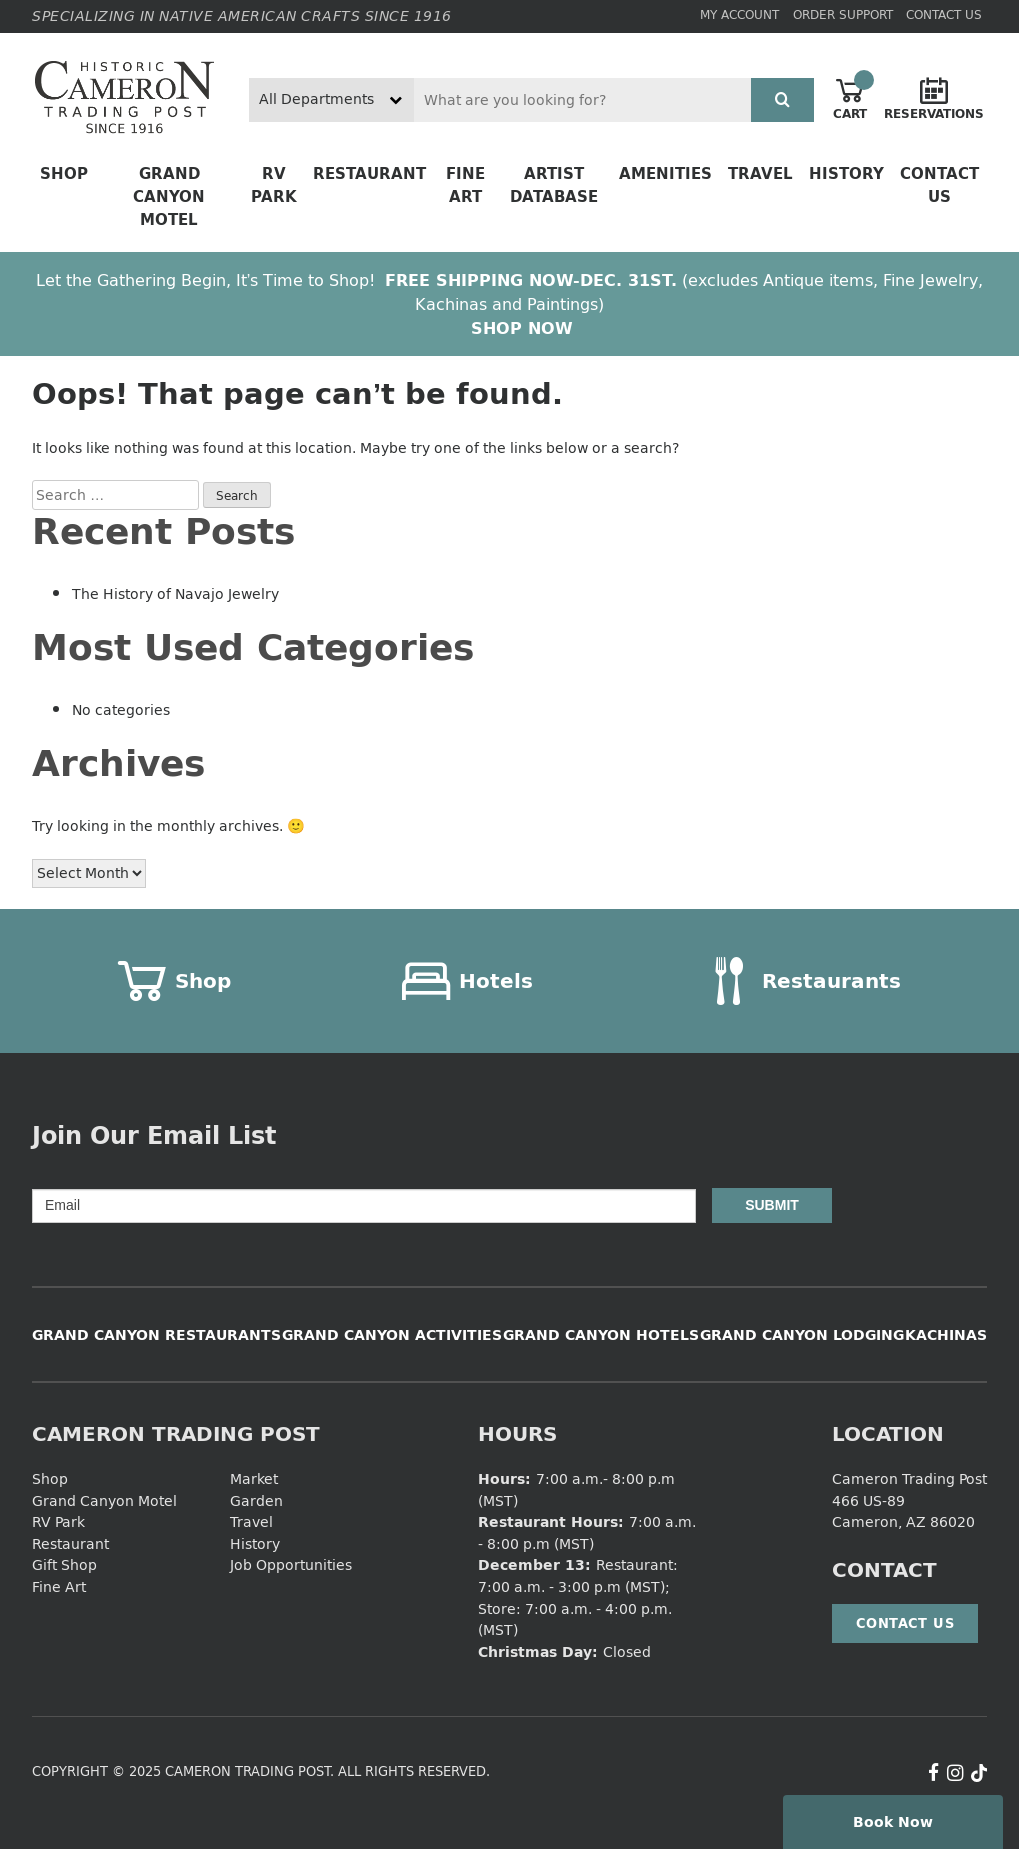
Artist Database (554, 185)
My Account (739, 14)
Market (254, 1478)
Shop (64, 173)
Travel (760, 173)
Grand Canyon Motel (169, 196)
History (846, 173)
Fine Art (465, 185)
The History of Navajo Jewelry (175, 593)
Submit (772, 1205)
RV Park (274, 185)
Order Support (843, 14)
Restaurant (369, 173)
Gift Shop (64, 1564)
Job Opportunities (291, 1564)
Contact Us (944, 14)
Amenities (665, 173)
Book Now (893, 1821)
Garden (256, 1500)
